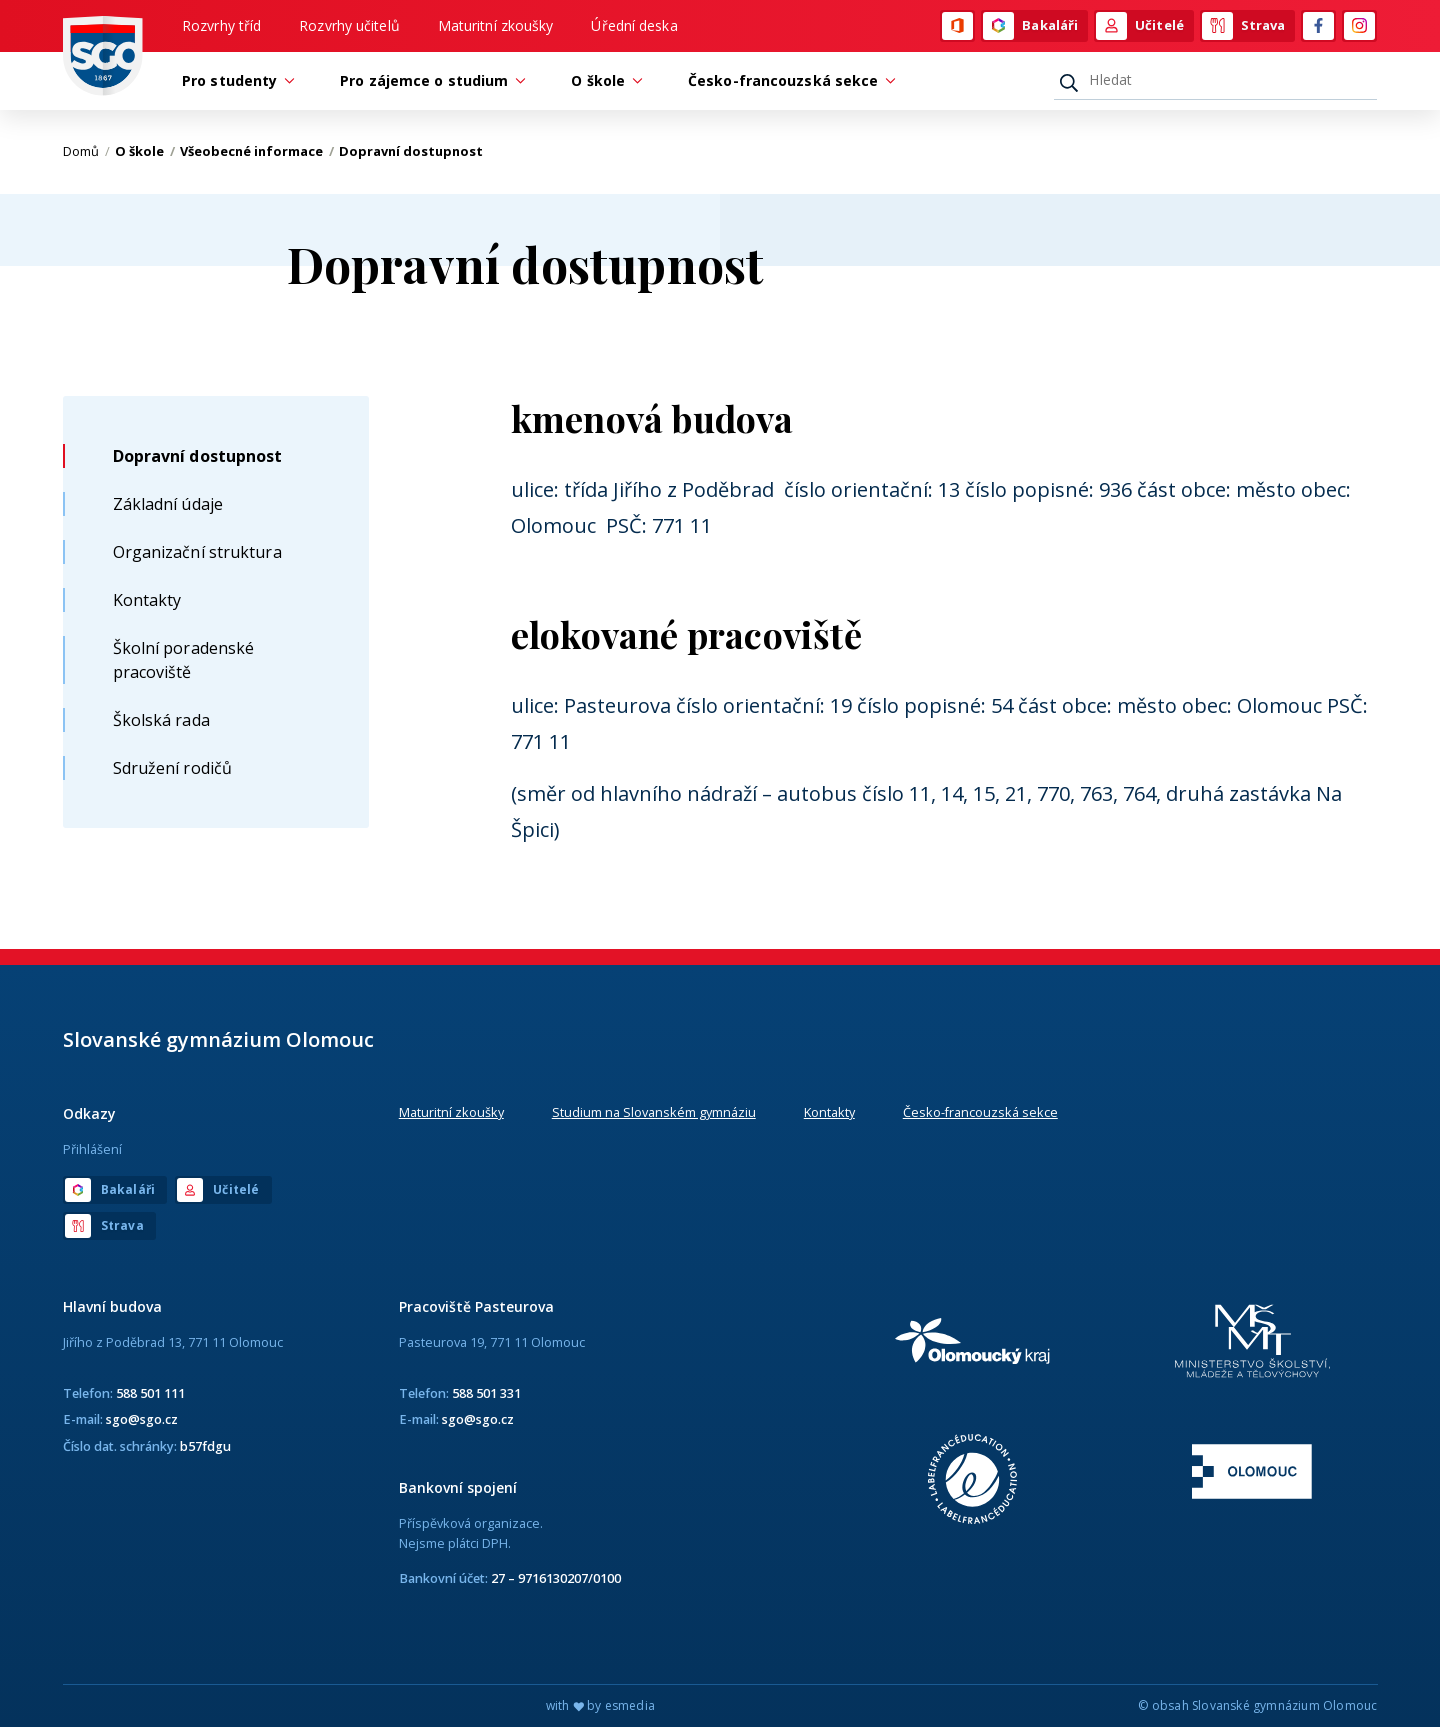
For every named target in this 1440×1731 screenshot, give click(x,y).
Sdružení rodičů (173, 771)
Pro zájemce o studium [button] (429, 83)
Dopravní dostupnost (198, 459)
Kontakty (147, 603)
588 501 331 (486, 1397)
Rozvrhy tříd (221, 26)
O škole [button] (603, 83)
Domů (86, 155)
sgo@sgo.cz (142, 1423)
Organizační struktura (197, 555)
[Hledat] (1215, 83)
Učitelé (1140, 27)
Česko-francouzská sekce (980, 1116)
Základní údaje (168, 507)
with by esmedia (600, 1709)
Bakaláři (1030, 27)
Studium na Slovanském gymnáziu (654, 1116)
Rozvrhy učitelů (349, 26)
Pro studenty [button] (234, 83)
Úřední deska (634, 26)
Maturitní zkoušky (496, 26)
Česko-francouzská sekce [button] (788, 83)
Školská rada (161, 723)
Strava (1244, 27)
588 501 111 (150, 1397)
